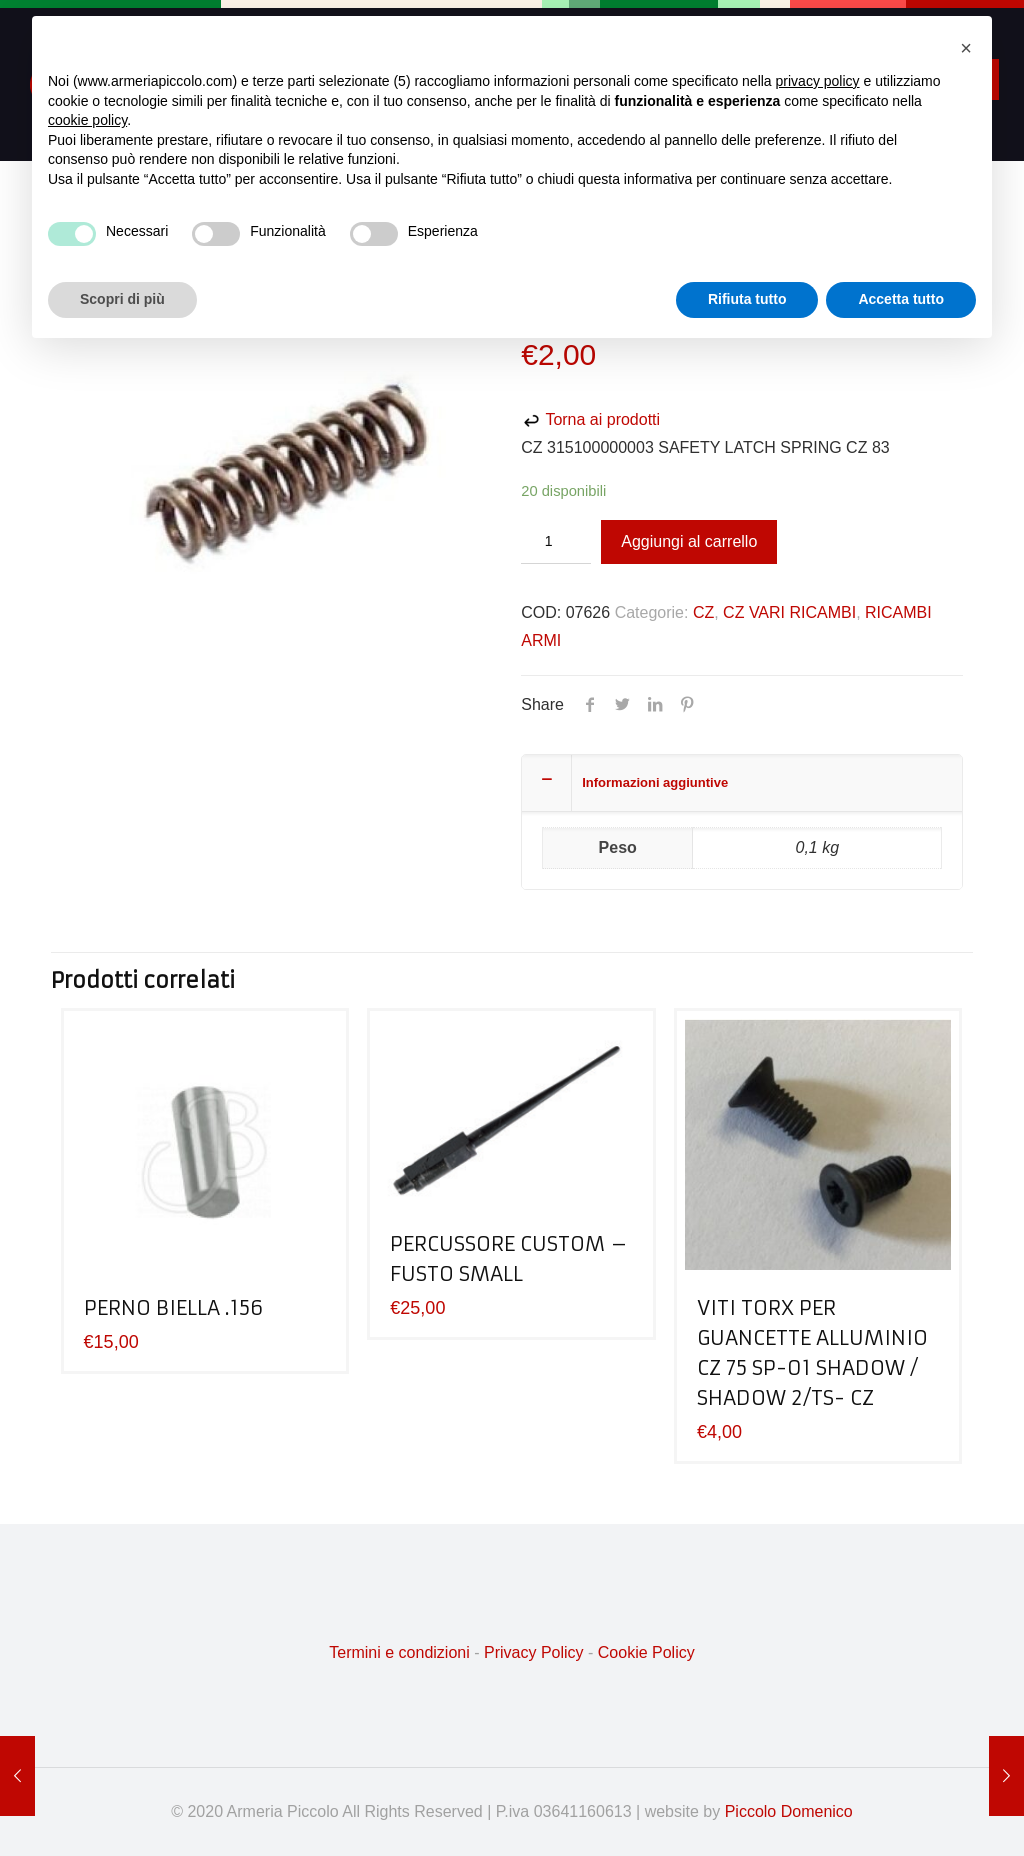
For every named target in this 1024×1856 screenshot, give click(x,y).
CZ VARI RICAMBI (789, 612)
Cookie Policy (646, 1652)
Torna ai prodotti (590, 419)
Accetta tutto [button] (901, 299)
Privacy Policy (534, 1652)
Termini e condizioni (399, 1652)
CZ (703, 612)
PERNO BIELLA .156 (173, 1307)
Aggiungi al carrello (689, 541)
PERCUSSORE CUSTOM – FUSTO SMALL (509, 1258)
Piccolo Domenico (789, 1811)
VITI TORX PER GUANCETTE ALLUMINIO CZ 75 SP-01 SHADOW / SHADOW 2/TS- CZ (812, 1352)
